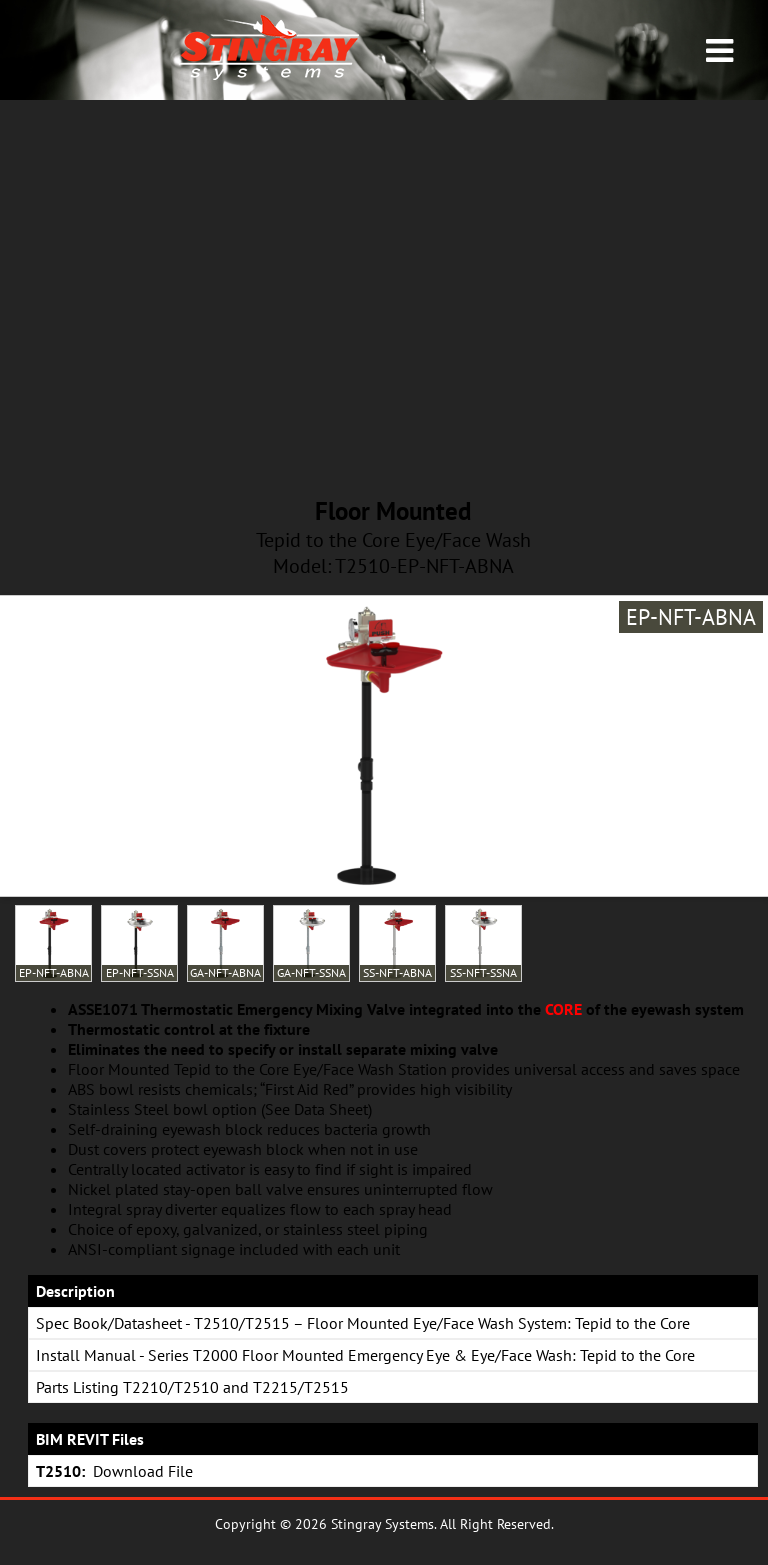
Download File (143, 1471)
